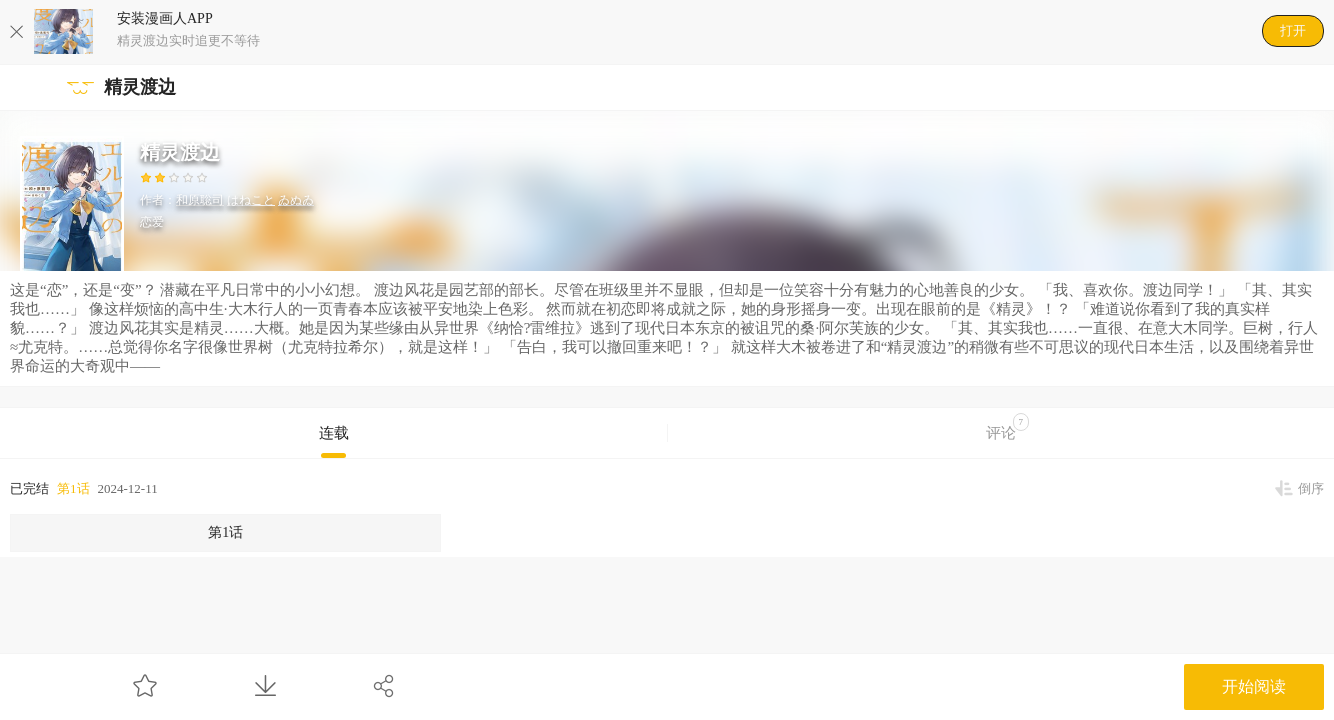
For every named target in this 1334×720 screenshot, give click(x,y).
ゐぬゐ (296, 200)
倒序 (1311, 488)
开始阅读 (1254, 686)
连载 (334, 433)
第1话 (73, 488)
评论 (1008, 427)
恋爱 (152, 222)
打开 (1293, 30)
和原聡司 (200, 200)
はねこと (251, 200)
